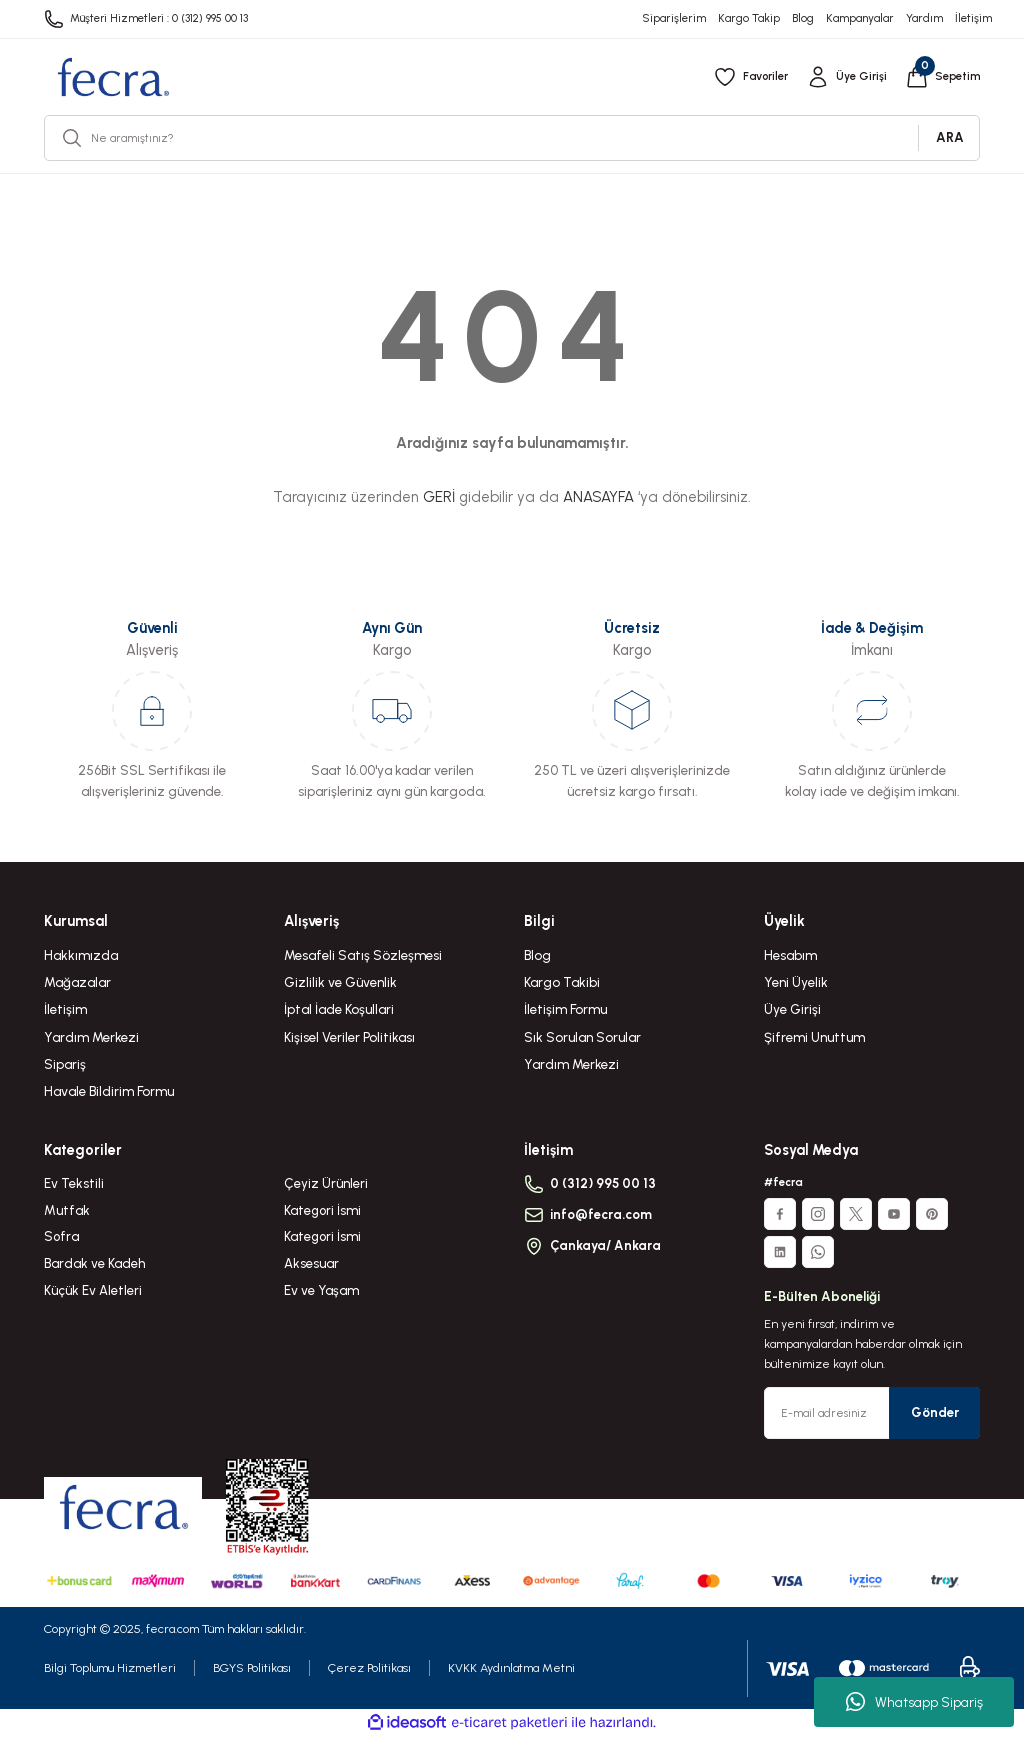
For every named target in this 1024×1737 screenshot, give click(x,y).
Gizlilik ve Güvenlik (340, 982)
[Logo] (112, 77)
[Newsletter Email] (872, 1413)
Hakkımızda (81, 955)
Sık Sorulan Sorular (582, 1037)
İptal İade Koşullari (339, 1009)
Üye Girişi (792, 1009)
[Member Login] (844, 77)
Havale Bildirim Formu (109, 1091)
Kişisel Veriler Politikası (349, 1037)
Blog (537, 955)
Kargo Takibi (562, 982)
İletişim (65, 1009)
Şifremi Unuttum (814, 1037)
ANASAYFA (598, 497)
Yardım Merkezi (91, 1037)
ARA (950, 137)
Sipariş (65, 1064)
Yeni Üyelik (796, 982)
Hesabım (790, 955)
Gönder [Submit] (935, 1412)
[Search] (512, 138)
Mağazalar (77, 982)
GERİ (439, 497)
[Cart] (941, 77)
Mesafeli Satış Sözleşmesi (363, 955)
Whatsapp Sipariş (914, 1702)
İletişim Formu (565, 1009)
